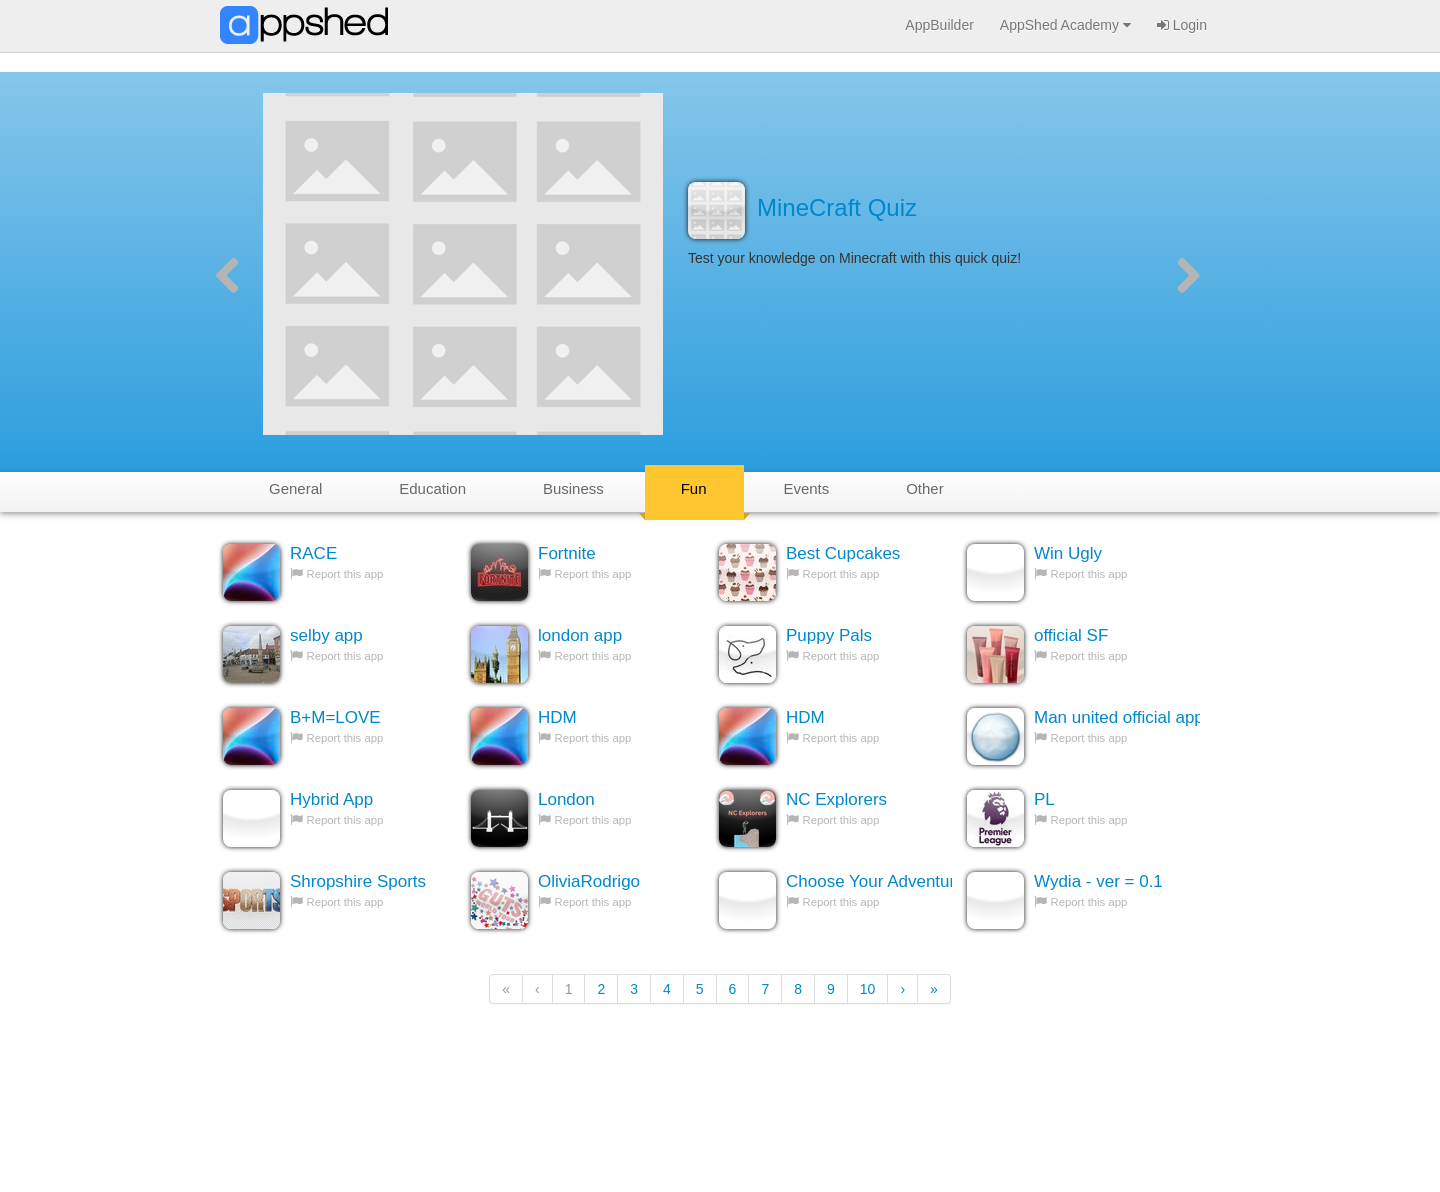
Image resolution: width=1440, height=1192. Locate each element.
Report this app (345, 574)
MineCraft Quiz (837, 207)
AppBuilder (939, 25)
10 (868, 989)
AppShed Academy (1065, 25)
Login (1182, 25)
